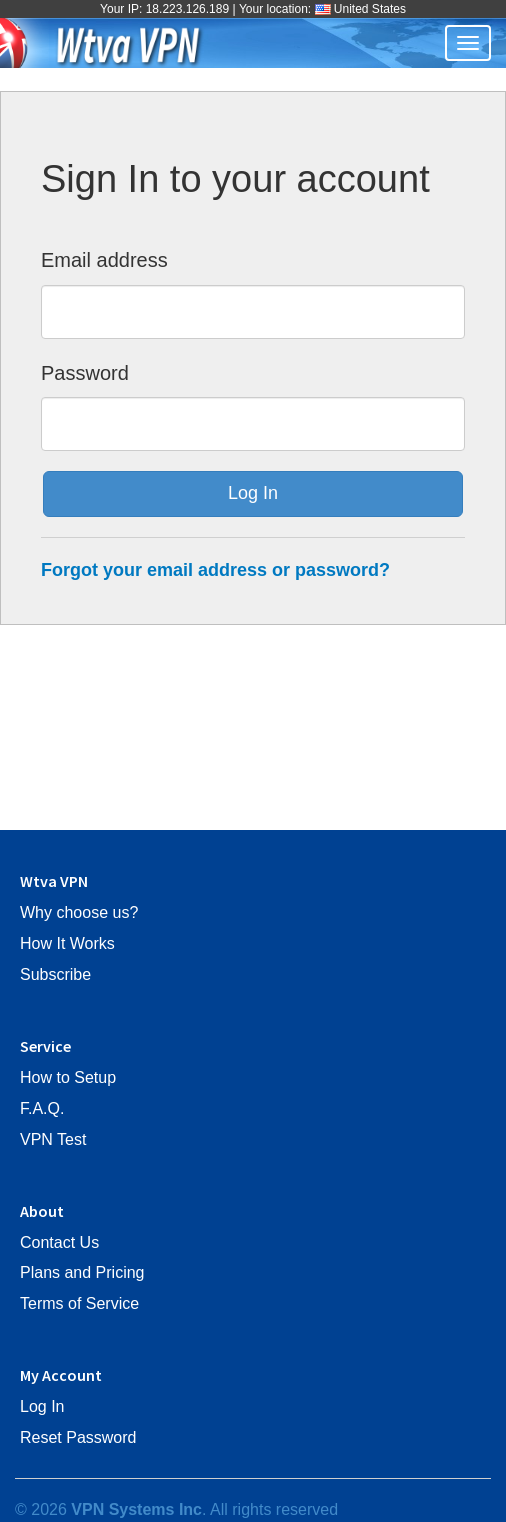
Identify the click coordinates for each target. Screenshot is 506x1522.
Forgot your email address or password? (215, 570)
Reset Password (78, 1437)
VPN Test (53, 1139)
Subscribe (55, 974)
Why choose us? (79, 912)
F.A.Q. (42, 1108)
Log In (42, 1406)
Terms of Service (79, 1303)
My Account (61, 1375)
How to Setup (68, 1077)
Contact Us (59, 1242)
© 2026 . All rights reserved (176, 1509)
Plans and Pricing (82, 1272)
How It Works (67, 943)
